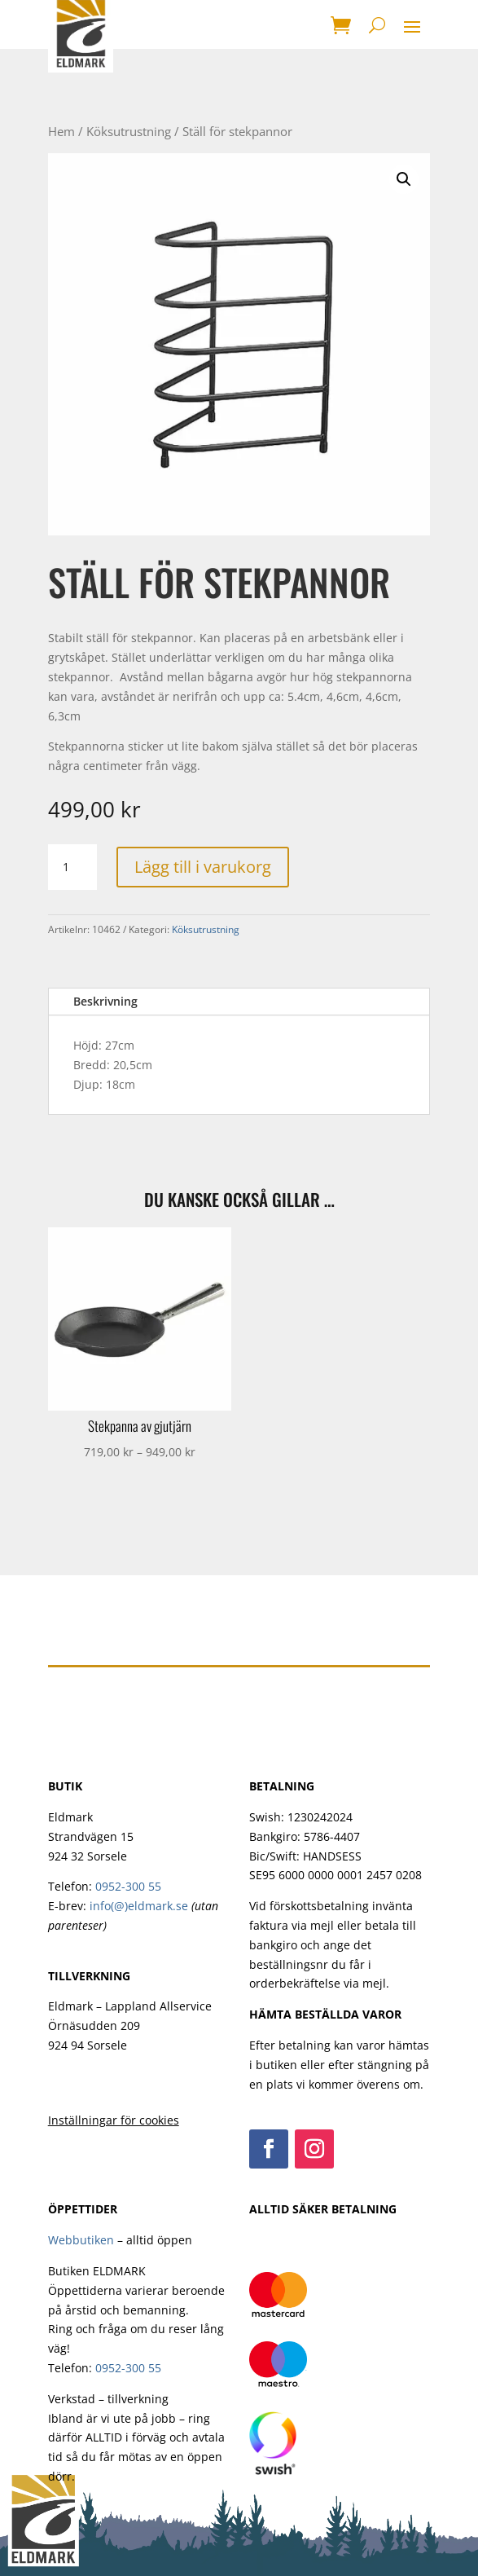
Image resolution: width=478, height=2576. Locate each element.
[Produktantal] (72, 867)
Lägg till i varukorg (202, 867)
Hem (61, 131)
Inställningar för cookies (113, 2120)
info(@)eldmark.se (139, 1905)
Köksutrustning (128, 131)
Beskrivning (105, 1001)
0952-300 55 (128, 1886)
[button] (404, 179)
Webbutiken (81, 2240)
